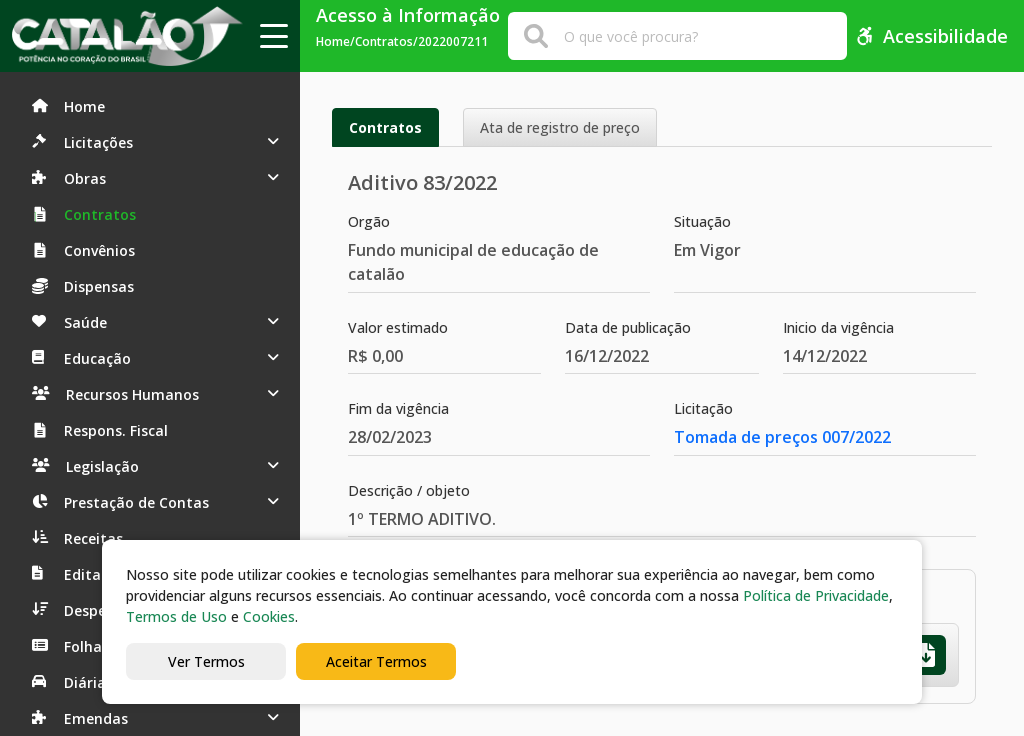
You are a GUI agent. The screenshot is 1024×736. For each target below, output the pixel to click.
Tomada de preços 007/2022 (782, 437)
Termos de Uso (176, 616)
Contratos (385, 127)
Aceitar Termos (376, 661)
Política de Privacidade (816, 595)
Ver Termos (206, 661)
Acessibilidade (931, 36)
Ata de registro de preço (560, 127)
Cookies (269, 616)
